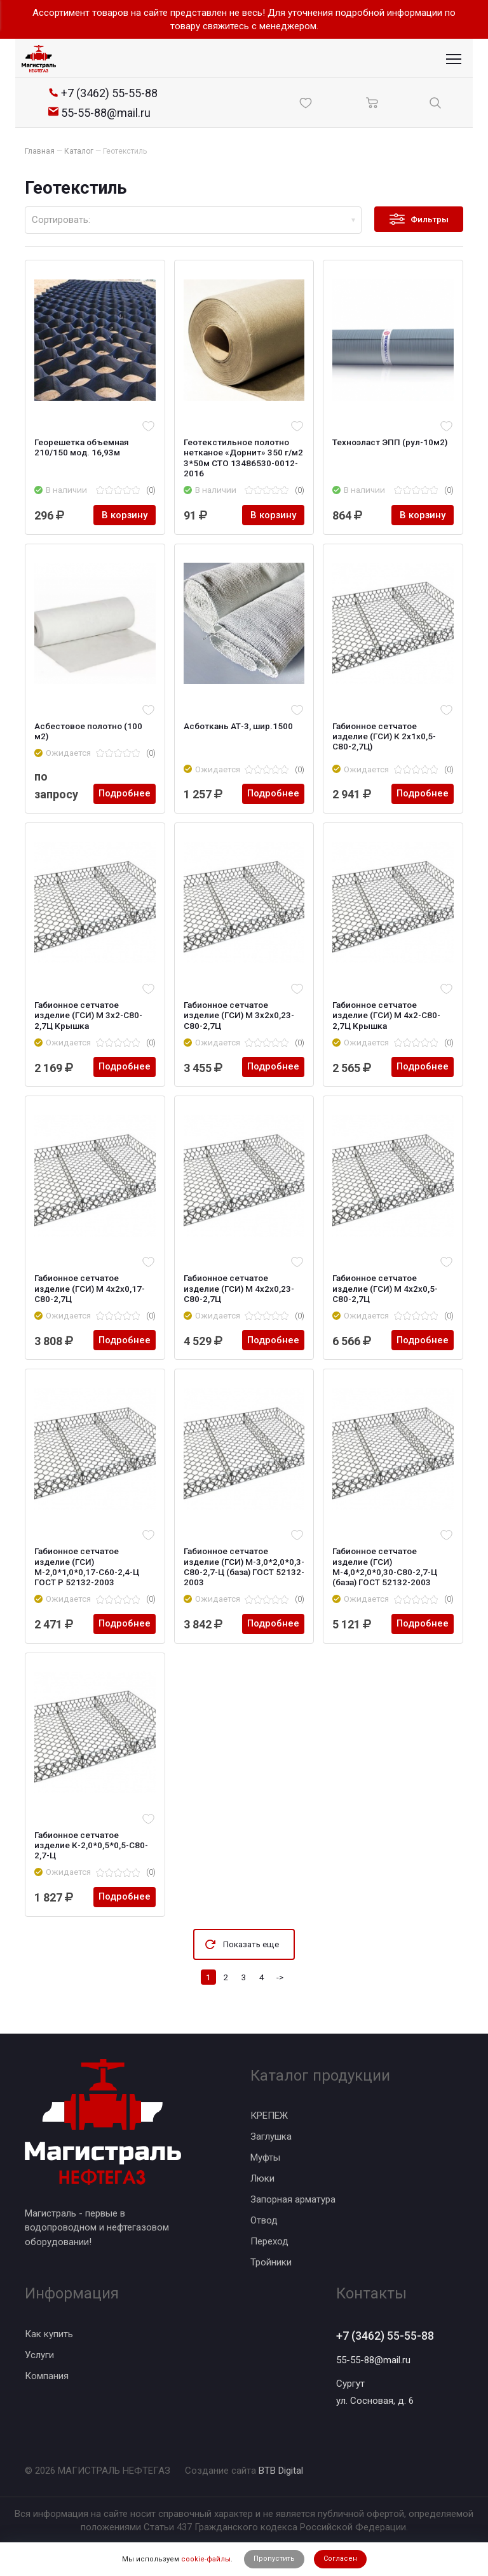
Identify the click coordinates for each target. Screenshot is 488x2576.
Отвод (264, 2220)
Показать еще (251, 1944)
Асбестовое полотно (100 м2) (88, 731)
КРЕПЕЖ (269, 2115)
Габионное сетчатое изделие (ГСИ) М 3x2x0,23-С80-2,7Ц (239, 1015)
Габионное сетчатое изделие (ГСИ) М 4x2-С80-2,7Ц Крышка (386, 1015)
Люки (262, 2178)
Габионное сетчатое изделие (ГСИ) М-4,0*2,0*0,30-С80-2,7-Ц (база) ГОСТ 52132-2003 (384, 1566)
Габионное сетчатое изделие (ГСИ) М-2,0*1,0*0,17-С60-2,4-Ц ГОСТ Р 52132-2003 (86, 1566)
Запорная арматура (293, 2199)
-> (279, 1977)
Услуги (39, 2355)
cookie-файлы (206, 2559)
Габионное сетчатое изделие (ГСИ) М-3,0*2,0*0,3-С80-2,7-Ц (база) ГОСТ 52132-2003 (244, 1566)
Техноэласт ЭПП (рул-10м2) (389, 442)
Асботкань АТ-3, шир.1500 (238, 726)
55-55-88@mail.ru (373, 2360)
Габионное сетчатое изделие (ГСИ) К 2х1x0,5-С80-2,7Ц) (384, 736)
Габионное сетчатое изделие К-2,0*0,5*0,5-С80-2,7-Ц (91, 1845)
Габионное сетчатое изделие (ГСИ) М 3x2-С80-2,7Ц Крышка (88, 1015)
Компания (47, 2376)
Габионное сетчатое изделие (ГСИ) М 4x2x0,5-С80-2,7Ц (385, 1288)
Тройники (271, 2262)
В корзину (124, 515)
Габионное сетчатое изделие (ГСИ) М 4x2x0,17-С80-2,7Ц (89, 1288)
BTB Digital (281, 2470)
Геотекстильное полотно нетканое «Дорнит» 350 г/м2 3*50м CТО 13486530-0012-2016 (243, 457)
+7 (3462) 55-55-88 (385, 2335)
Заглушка (271, 2136)
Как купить (49, 2334)
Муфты (265, 2157)
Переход (269, 2241)
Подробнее (124, 794)
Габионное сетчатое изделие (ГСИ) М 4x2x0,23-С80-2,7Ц (239, 1288)
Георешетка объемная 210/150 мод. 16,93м (81, 447)
